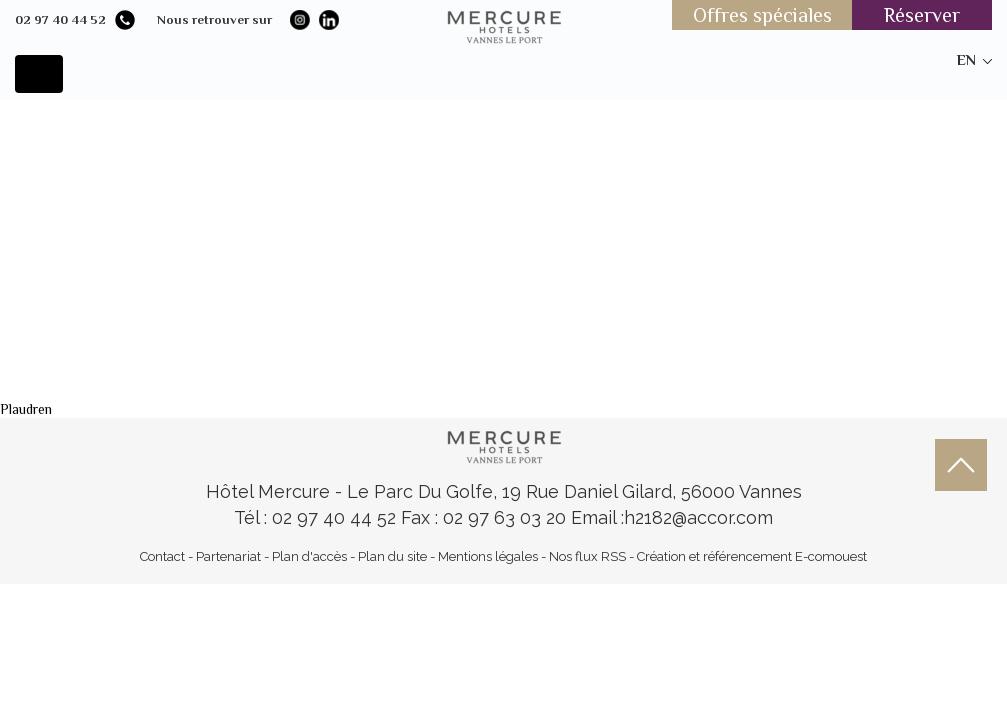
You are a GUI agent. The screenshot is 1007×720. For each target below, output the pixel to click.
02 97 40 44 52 (60, 19)
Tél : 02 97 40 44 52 (317, 517)
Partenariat (228, 556)
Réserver (922, 15)
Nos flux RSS (587, 556)
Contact (162, 556)
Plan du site (392, 556)
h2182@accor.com (698, 517)
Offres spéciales (762, 15)
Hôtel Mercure (270, 491)
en (966, 59)
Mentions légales (488, 556)
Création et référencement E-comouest (752, 556)
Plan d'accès (309, 556)
